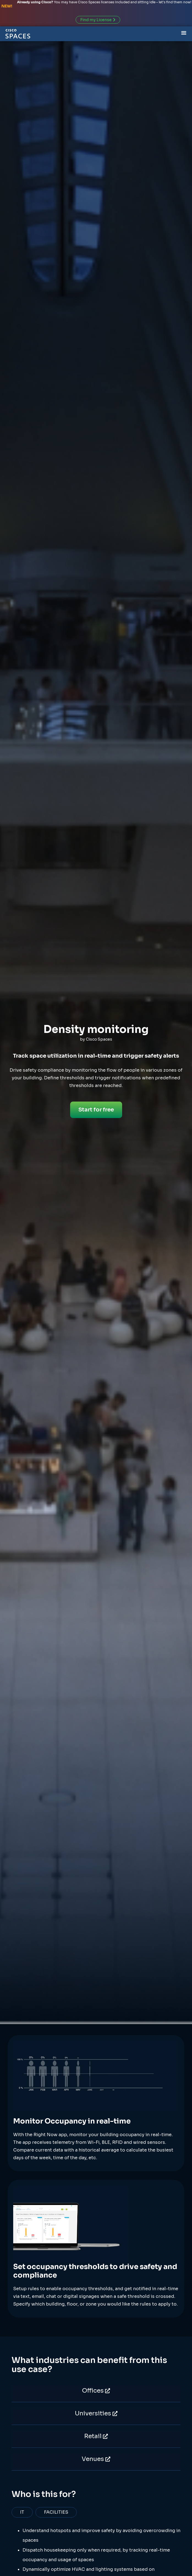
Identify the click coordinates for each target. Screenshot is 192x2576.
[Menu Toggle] (183, 32)
